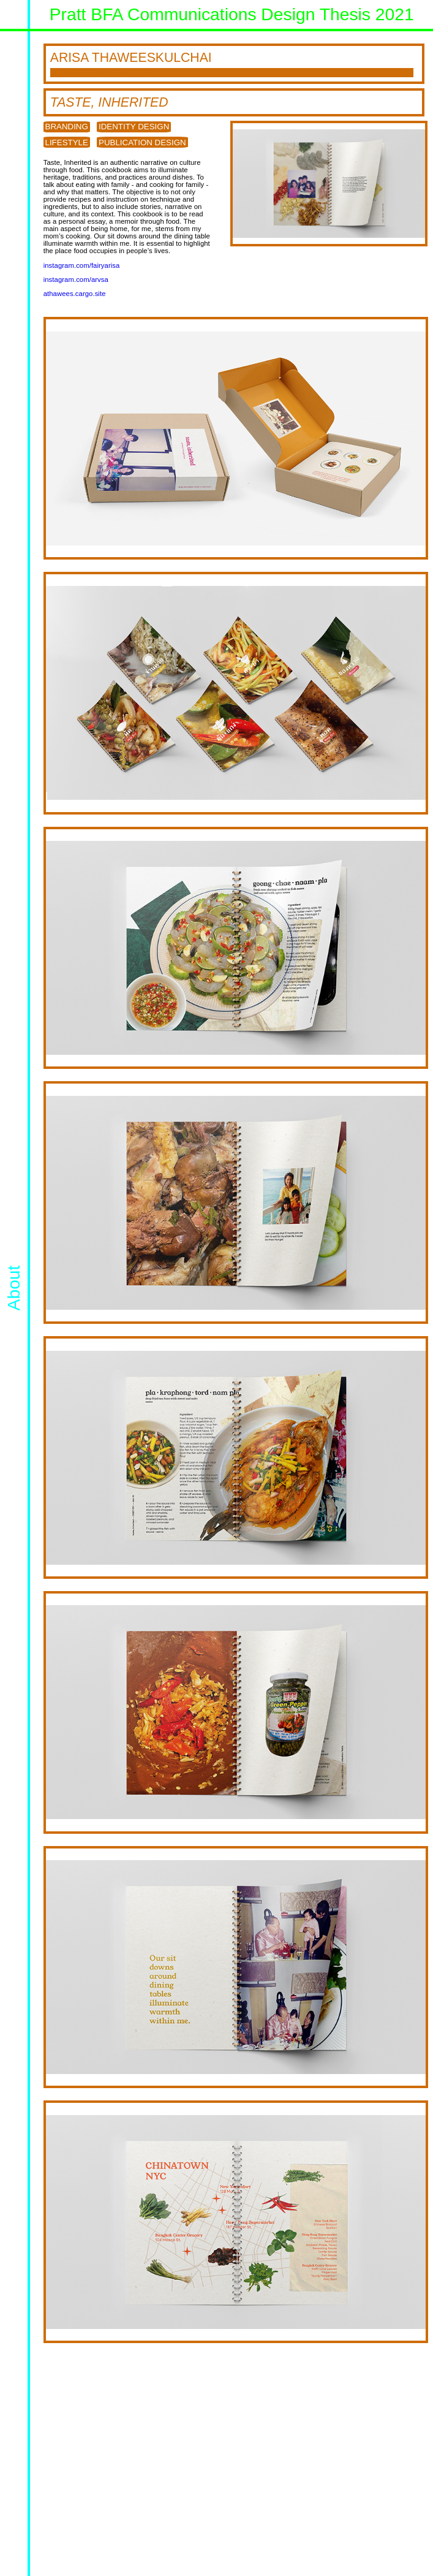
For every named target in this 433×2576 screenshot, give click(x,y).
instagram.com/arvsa (75, 279)
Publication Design (142, 142)
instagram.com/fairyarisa (81, 265)
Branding (66, 126)
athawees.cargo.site (74, 293)
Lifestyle (66, 142)
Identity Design (134, 126)
